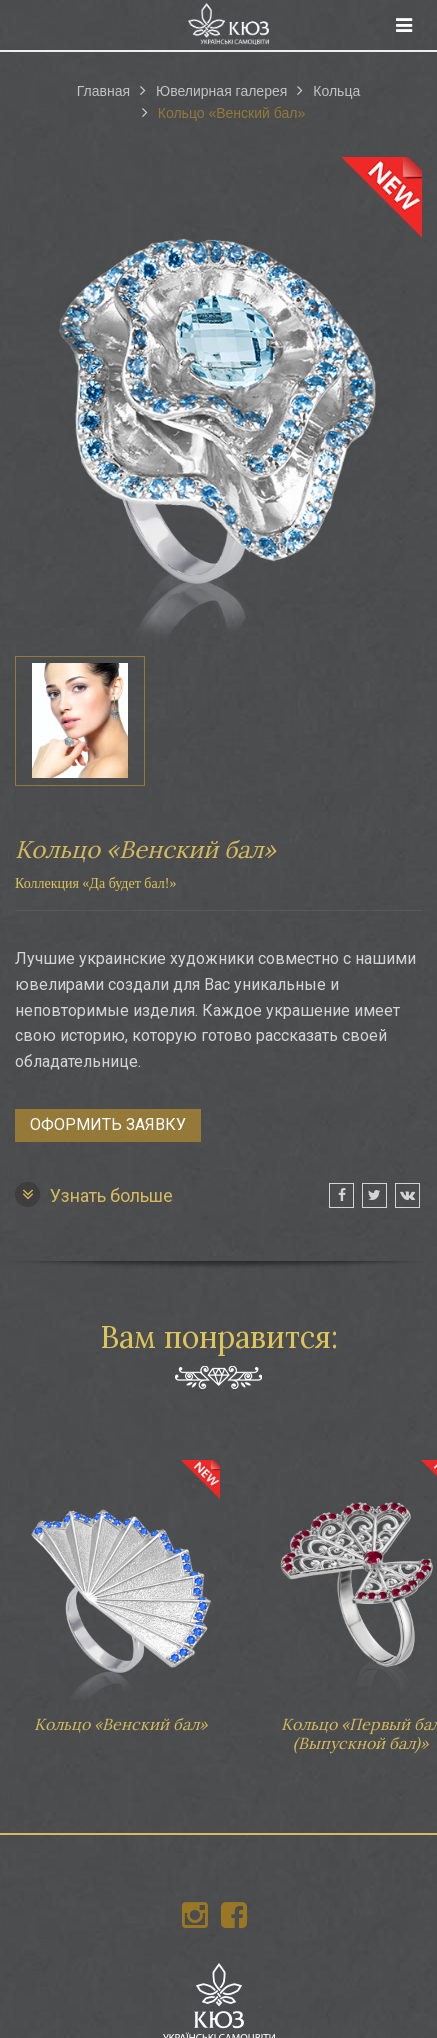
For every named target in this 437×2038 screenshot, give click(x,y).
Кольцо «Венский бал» (120, 1587)
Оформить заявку (108, 1124)
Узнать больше (94, 1194)
